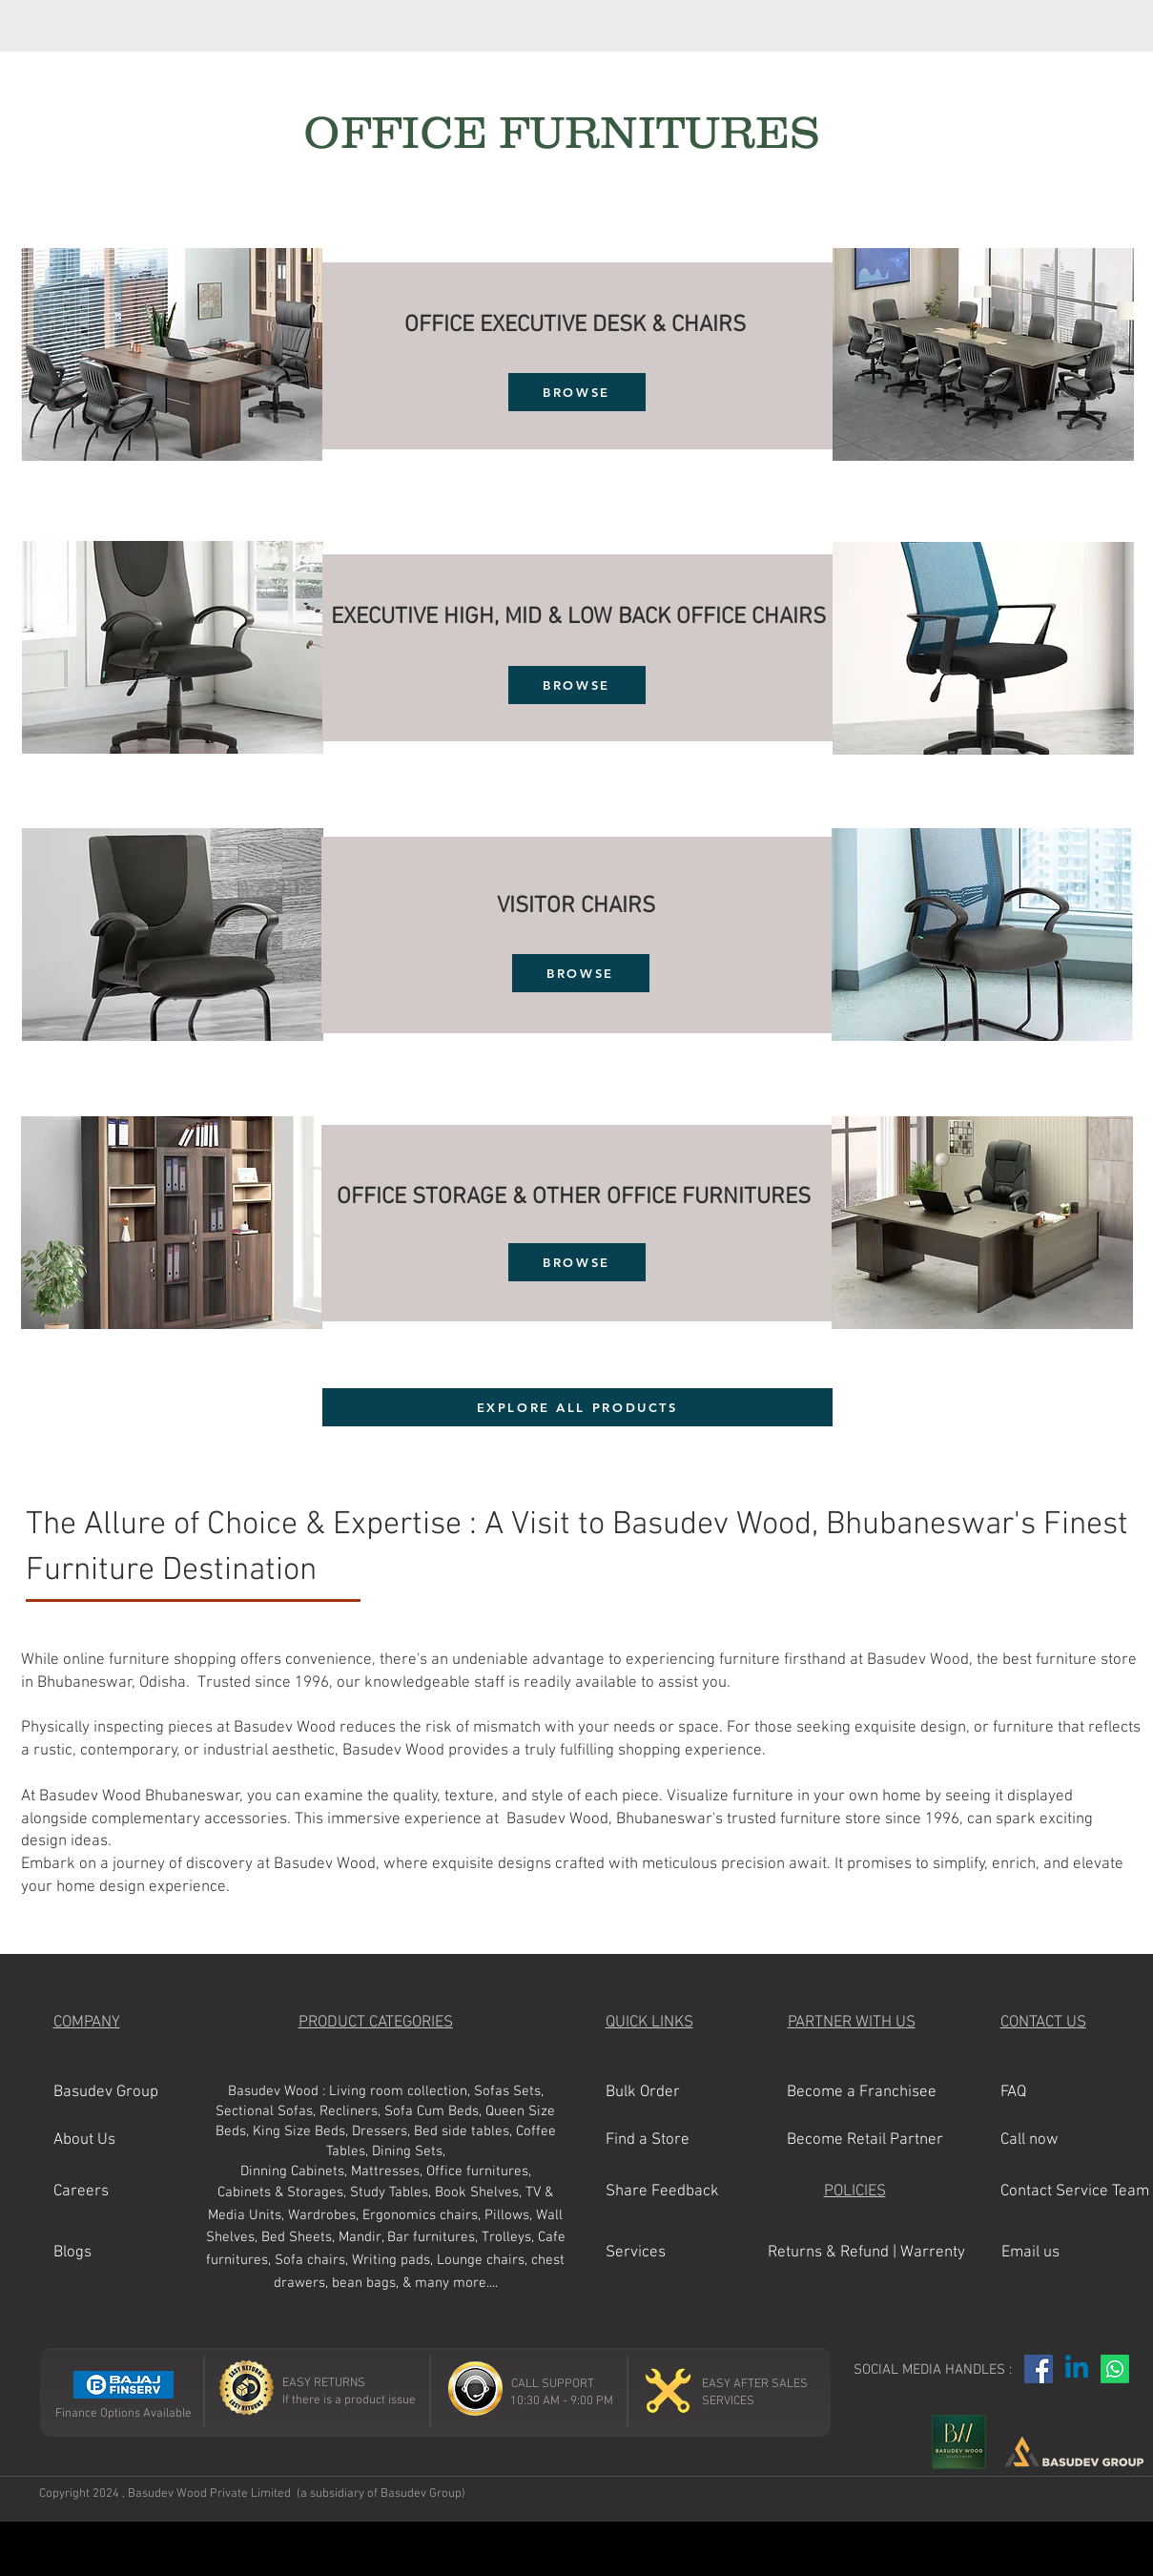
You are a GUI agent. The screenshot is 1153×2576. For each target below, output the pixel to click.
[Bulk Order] (673, 2093)
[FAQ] (1065, 2093)
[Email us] (1066, 2253)
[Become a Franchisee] (862, 2093)
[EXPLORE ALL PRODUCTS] (577, 1407)
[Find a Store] (673, 2141)
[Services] (673, 2253)
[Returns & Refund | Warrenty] (866, 2253)
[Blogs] (121, 2253)
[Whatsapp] (1115, 2369)
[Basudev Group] (121, 2093)
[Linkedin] (1076, 2369)
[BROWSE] (577, 392)
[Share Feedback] (673, 2192)
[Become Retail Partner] (865, 2141)
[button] (121, 2141)
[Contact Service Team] (1074, 2192)
